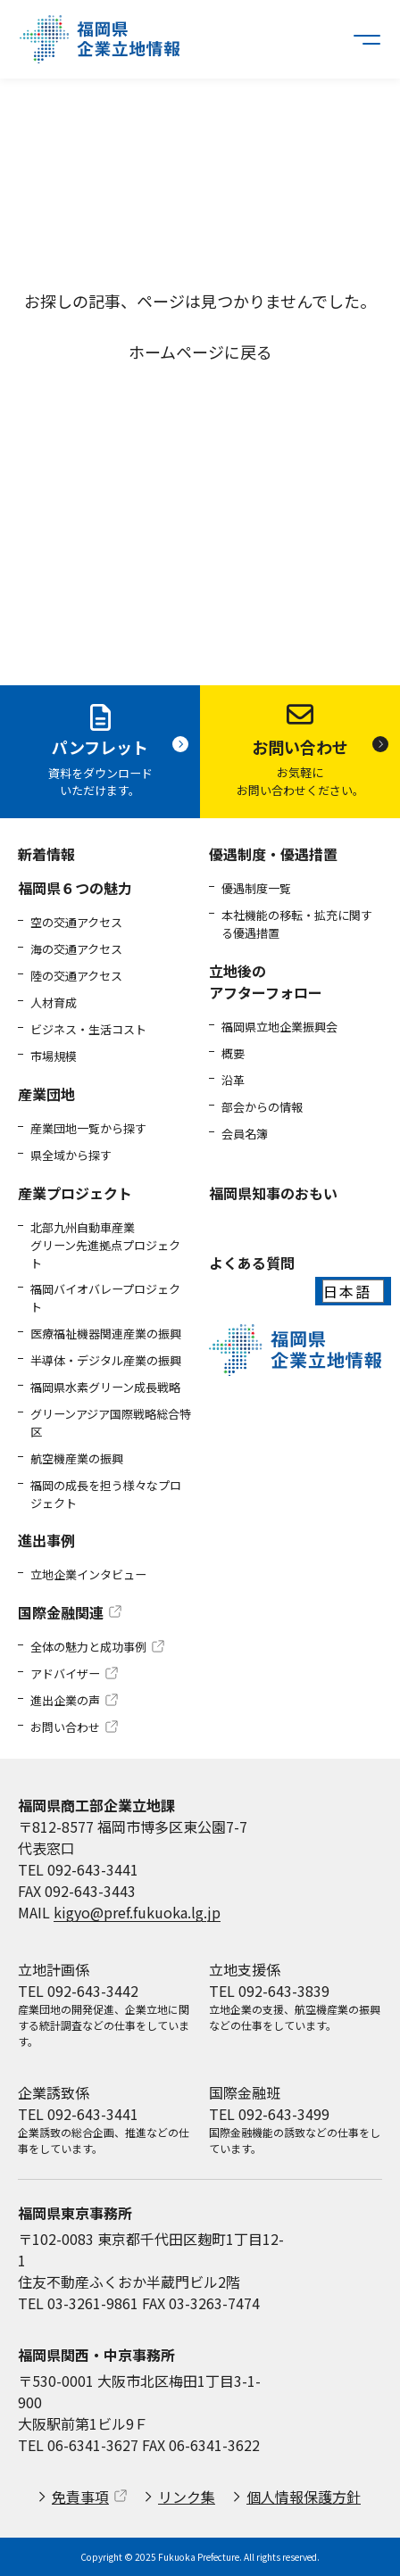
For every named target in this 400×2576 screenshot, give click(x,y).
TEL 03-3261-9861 (78, 2303)
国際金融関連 (61, 1612)
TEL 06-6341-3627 (78, 2445)
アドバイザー (65, 1673)
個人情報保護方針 (303, 2496)
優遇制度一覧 (256, 888)
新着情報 (46, 854)
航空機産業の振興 (76, 1458)
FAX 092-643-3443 (77, 1890)
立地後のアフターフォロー (265, 981)
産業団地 (46, 1094)
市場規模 (53, 1056)
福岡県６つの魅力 (75, 888)
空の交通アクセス (76, 922)
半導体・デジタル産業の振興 (105, 1360)
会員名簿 (244, 1133)
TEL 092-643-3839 (269, 1990)
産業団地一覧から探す (88, 1128)
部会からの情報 (262, 1106)
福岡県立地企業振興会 (279, 1026)
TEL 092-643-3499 (269, 2114)
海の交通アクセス (76, 948)
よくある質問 (252, 1262)
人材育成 (53, 1002)
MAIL (119, 1912)
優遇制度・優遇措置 (273, 854)
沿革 (233, 1080)
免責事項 (80, 2496)
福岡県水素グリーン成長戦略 (105, 1387)
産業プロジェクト (75, 1193)
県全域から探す (71, 1155)
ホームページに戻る (200, 351)
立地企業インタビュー (88, 1574)
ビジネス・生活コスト (88, 1029)
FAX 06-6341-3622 (201, 2445)
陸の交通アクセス (76, 975)
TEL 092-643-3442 (78, 1990)
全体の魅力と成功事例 (88, 1646)
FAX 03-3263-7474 (201, 2303)
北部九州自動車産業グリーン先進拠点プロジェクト (105, 1245)
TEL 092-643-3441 (78, 1869)
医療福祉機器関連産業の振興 (105, 1333)
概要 (233, 1053)
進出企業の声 (65, 1700)
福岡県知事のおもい (273, 1193)
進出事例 (46, 1540)
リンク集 (186, 2496)
